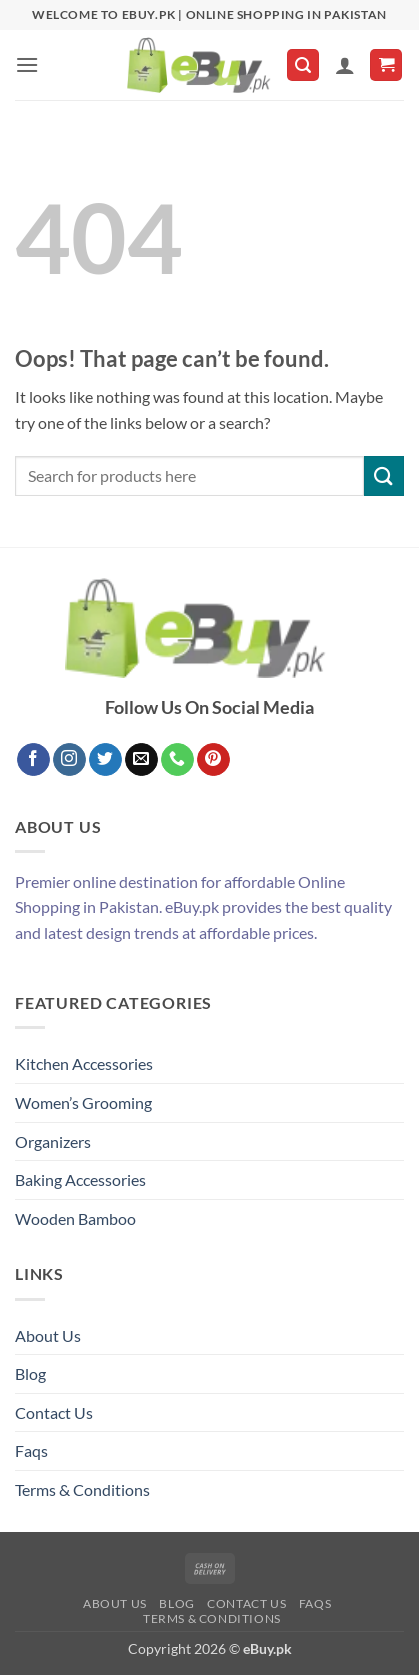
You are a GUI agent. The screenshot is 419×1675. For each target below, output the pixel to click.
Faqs (31, 1450)
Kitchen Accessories (84, 1063)
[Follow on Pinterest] (213, 760)
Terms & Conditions (82, 1489)
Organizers (53, 1141)
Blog (30, 1373)
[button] (27, 64)
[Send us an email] (141, 760)
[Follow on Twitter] (105, 760)
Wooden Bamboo (75, 1218)
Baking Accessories (80, 1179)
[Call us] (177, 760)
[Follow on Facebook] (33, 760)
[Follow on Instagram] (69, 760)
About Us (48, 1335)
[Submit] (384, 475)
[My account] (345, 65)
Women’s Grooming (83, 1102)
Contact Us (54, 1412)
